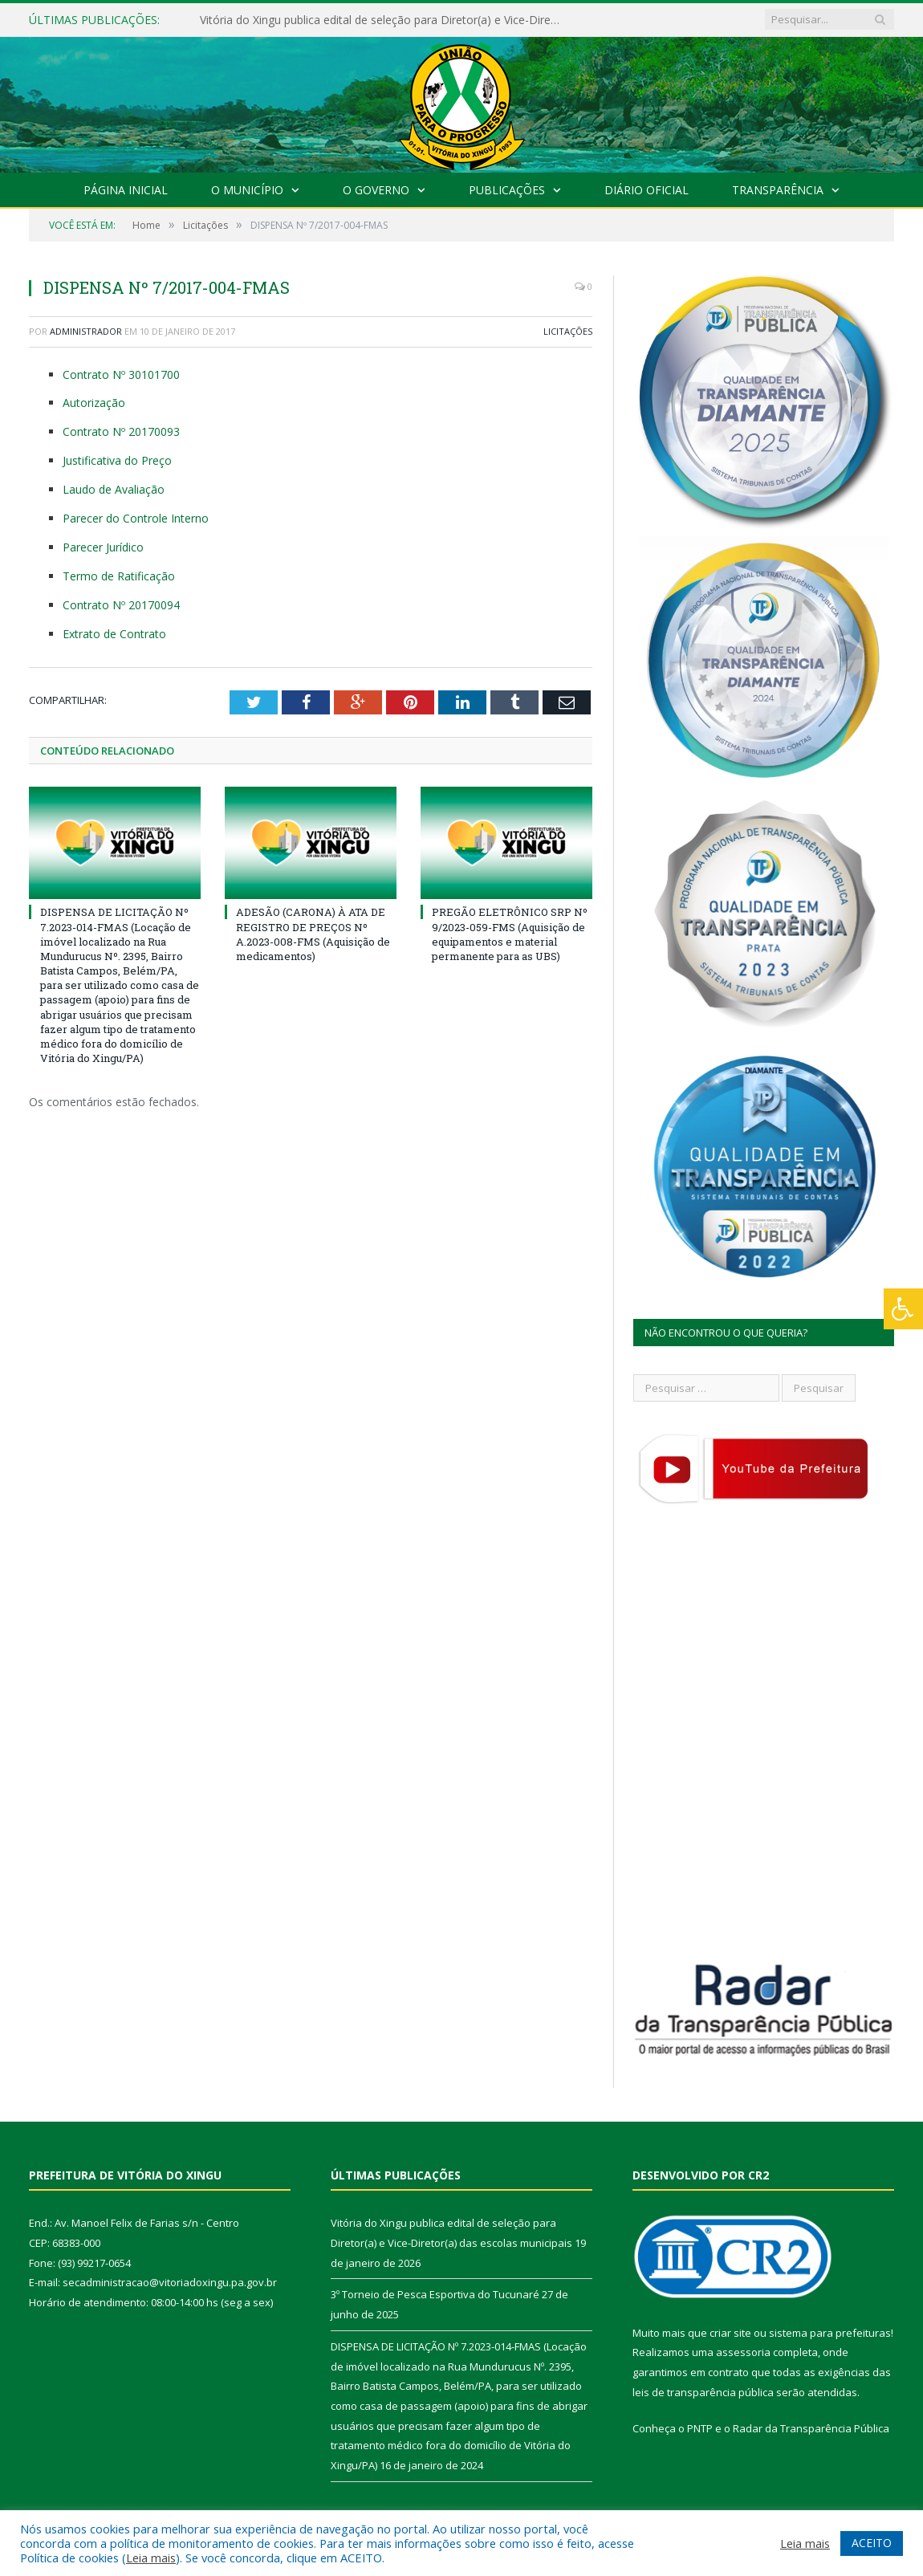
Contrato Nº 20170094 (121, 604)
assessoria (743, 2352)
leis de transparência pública (703, 2392)
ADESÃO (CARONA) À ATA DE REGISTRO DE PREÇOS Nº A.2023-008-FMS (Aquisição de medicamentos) (313, 934)
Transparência (777, 189)
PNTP (700, 2428)
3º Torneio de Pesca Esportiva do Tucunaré (435, 2294)
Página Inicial (125, 189)
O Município (247, 189)
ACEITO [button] (872, 2542)
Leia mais (151, 2558)
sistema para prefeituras (830, 2333)
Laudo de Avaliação (114, 489)
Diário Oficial (646, 189)
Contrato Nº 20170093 (121, 431)
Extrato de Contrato (114, 633)
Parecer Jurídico (103, 547)
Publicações (507, 189)
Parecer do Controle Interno (136, 518)
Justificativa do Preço (117, 460)
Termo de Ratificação (119, 576)
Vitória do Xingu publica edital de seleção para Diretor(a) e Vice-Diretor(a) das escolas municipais (384, 20)
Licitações (567, 331)
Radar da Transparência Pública (811, 2428)
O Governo (376, 189)
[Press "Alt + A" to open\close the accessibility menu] (903, 1308)
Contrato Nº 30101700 (121, 374)
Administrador (86, 331)
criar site (730, 2333)
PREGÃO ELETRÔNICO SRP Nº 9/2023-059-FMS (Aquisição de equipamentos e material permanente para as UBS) (510, 934)
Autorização (94, 402)
